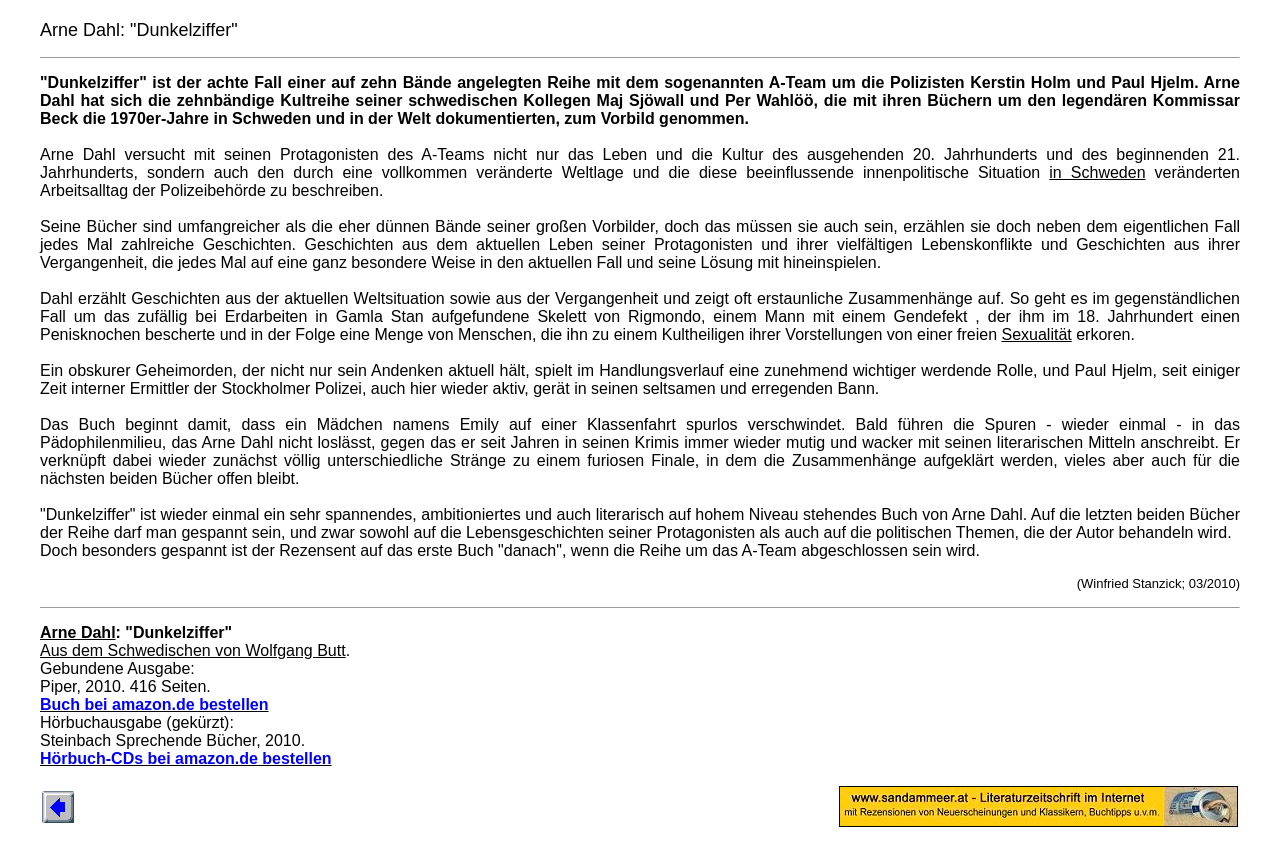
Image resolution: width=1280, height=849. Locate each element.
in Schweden (1097, 172)
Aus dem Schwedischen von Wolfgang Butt (193, 650)
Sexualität (1037, 334)
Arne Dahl (78, 632)
